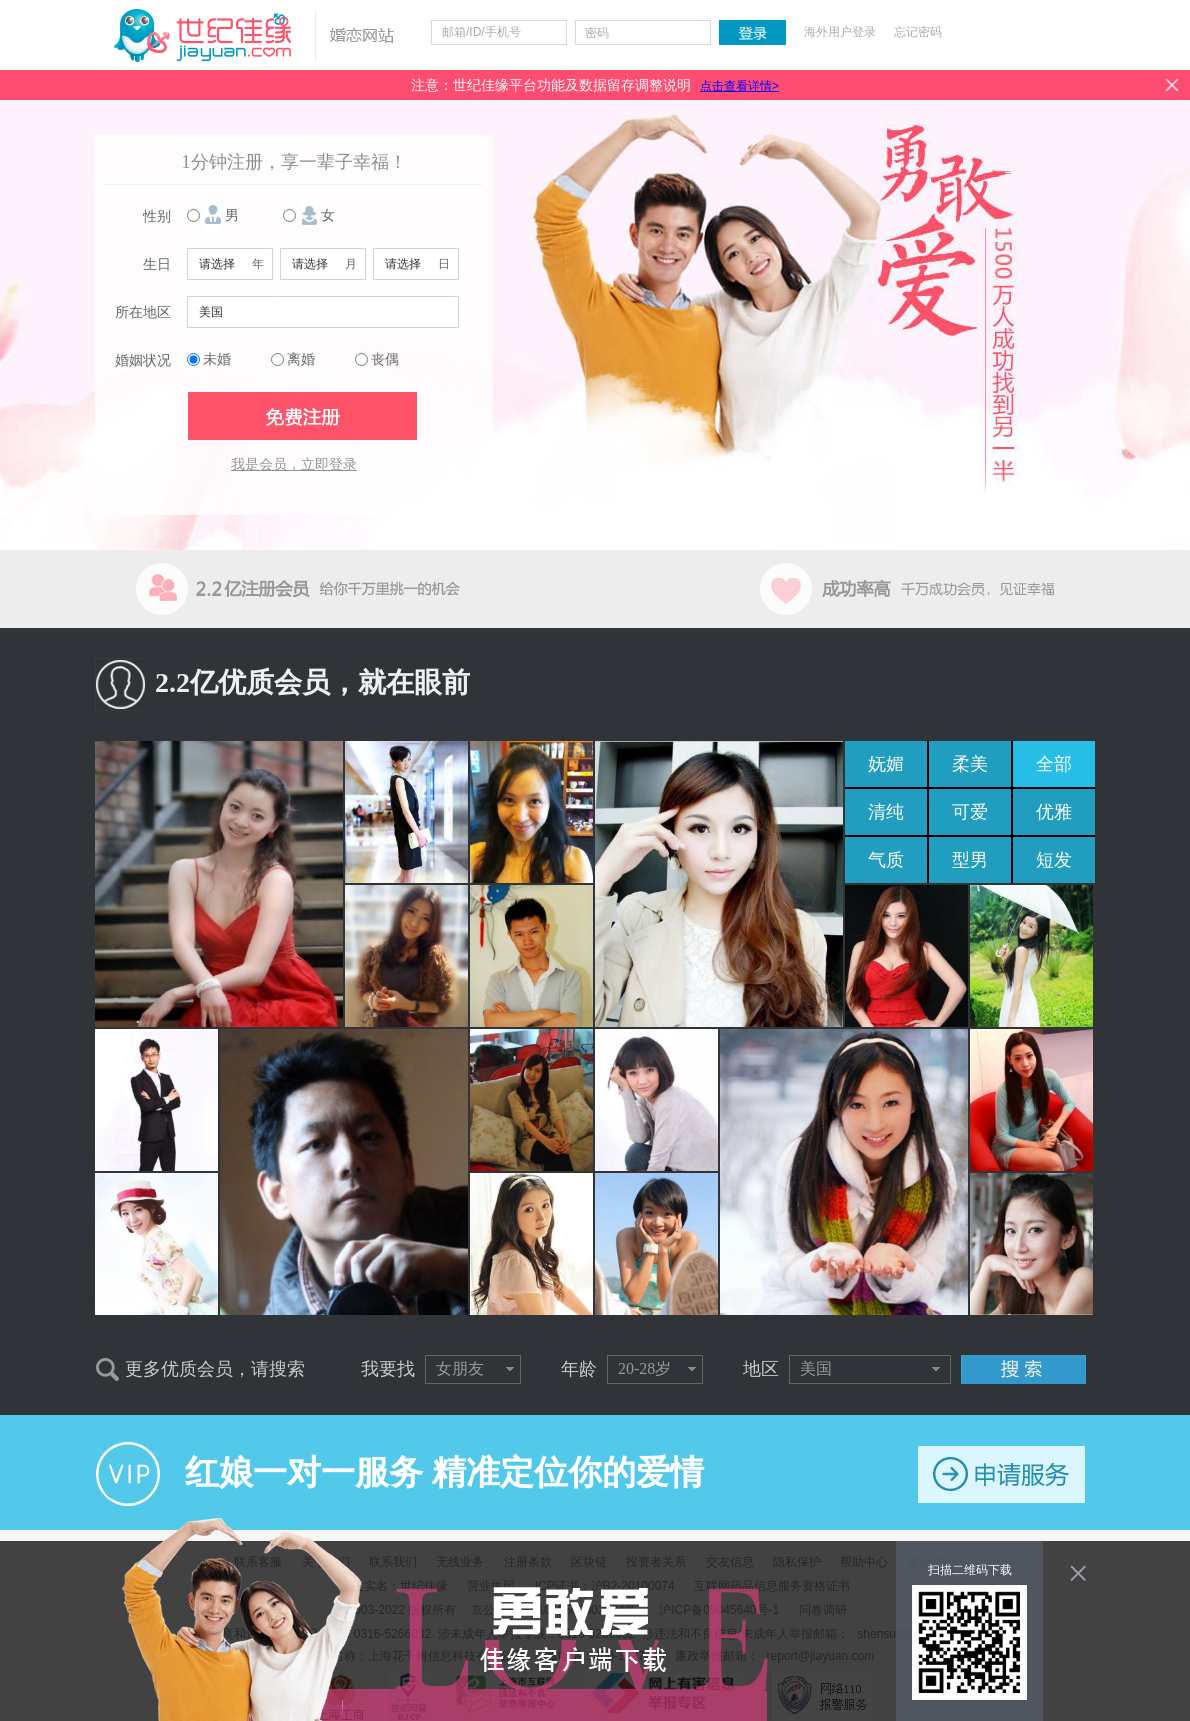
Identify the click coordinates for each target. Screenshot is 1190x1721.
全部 (1054, 764)
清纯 (886, 812)
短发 (1054, 860)
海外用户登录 (840, 32)
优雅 (1054, 812)
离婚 (301, 359)
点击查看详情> (739, 86)
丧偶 (385, 359)
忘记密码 (918, 32)
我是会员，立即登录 (294, 464)
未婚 (217, 359)
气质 (886, 860)
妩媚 (886, 764)
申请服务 (1001, 1474)
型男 (970, 860)
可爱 (970, 812)
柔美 (970, 764)
